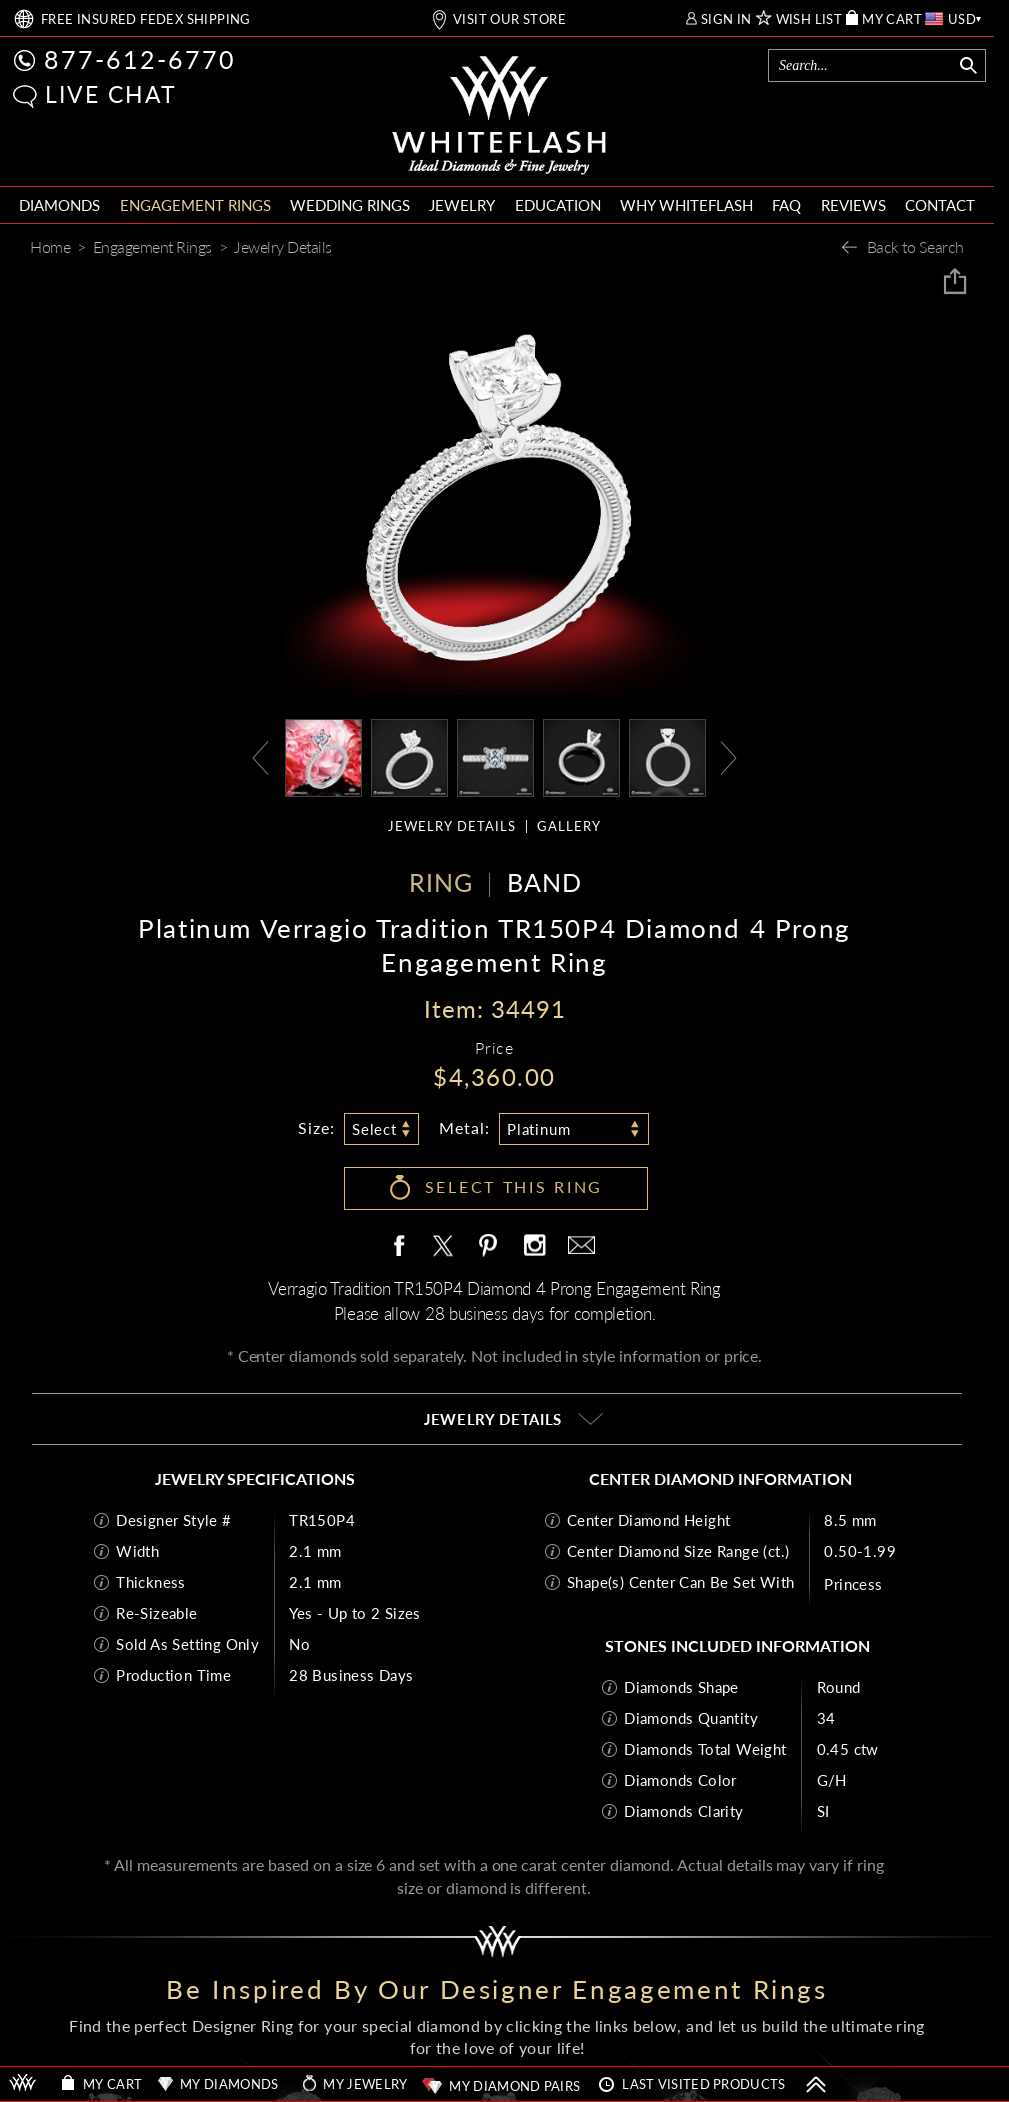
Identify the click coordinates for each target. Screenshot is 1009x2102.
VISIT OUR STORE (509, 19)
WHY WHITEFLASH (686, 205)
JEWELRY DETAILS (452, 826)
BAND (544, 882)
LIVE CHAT (111, 94)
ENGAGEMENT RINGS (195, 205)
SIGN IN (726, 19)
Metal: (464, 1127)
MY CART (892, 19)
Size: (316, 1127)
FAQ (786, 205)
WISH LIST (809, 19)
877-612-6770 (140, 59)
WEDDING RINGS (350, 205)
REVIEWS (853, 205)
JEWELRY (462, 205)
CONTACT (940, 205)
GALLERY (569, 826)
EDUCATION (558, 205)
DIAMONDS (59, 205)
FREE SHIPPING (146, 19)
